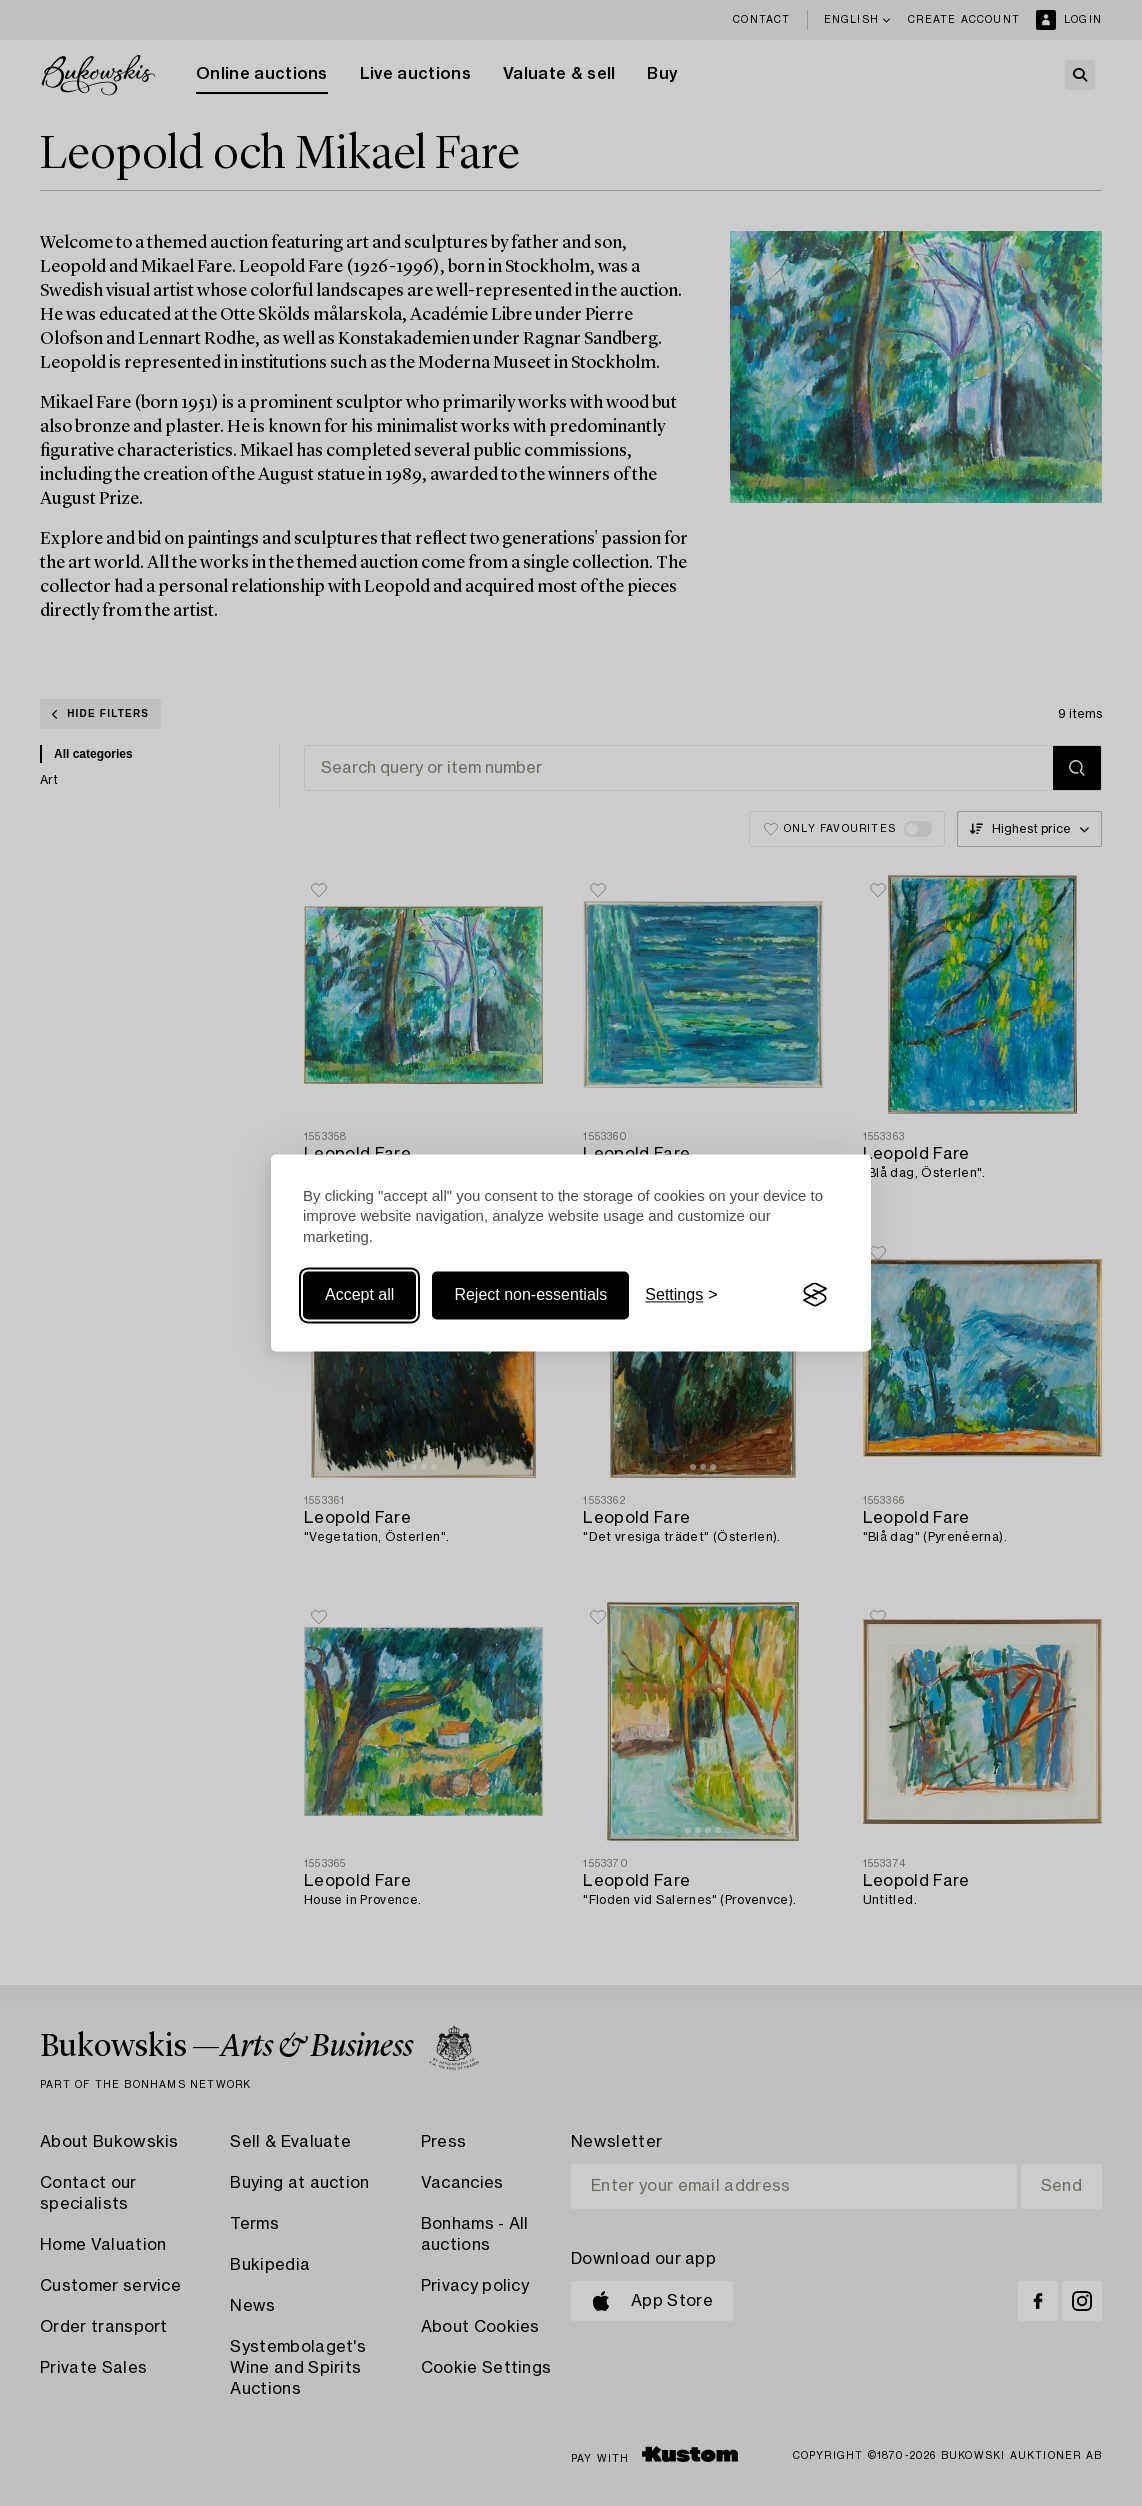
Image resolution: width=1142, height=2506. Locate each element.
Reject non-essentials (530, 1294)
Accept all (359, 1294)
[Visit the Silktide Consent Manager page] (815, 1295)
